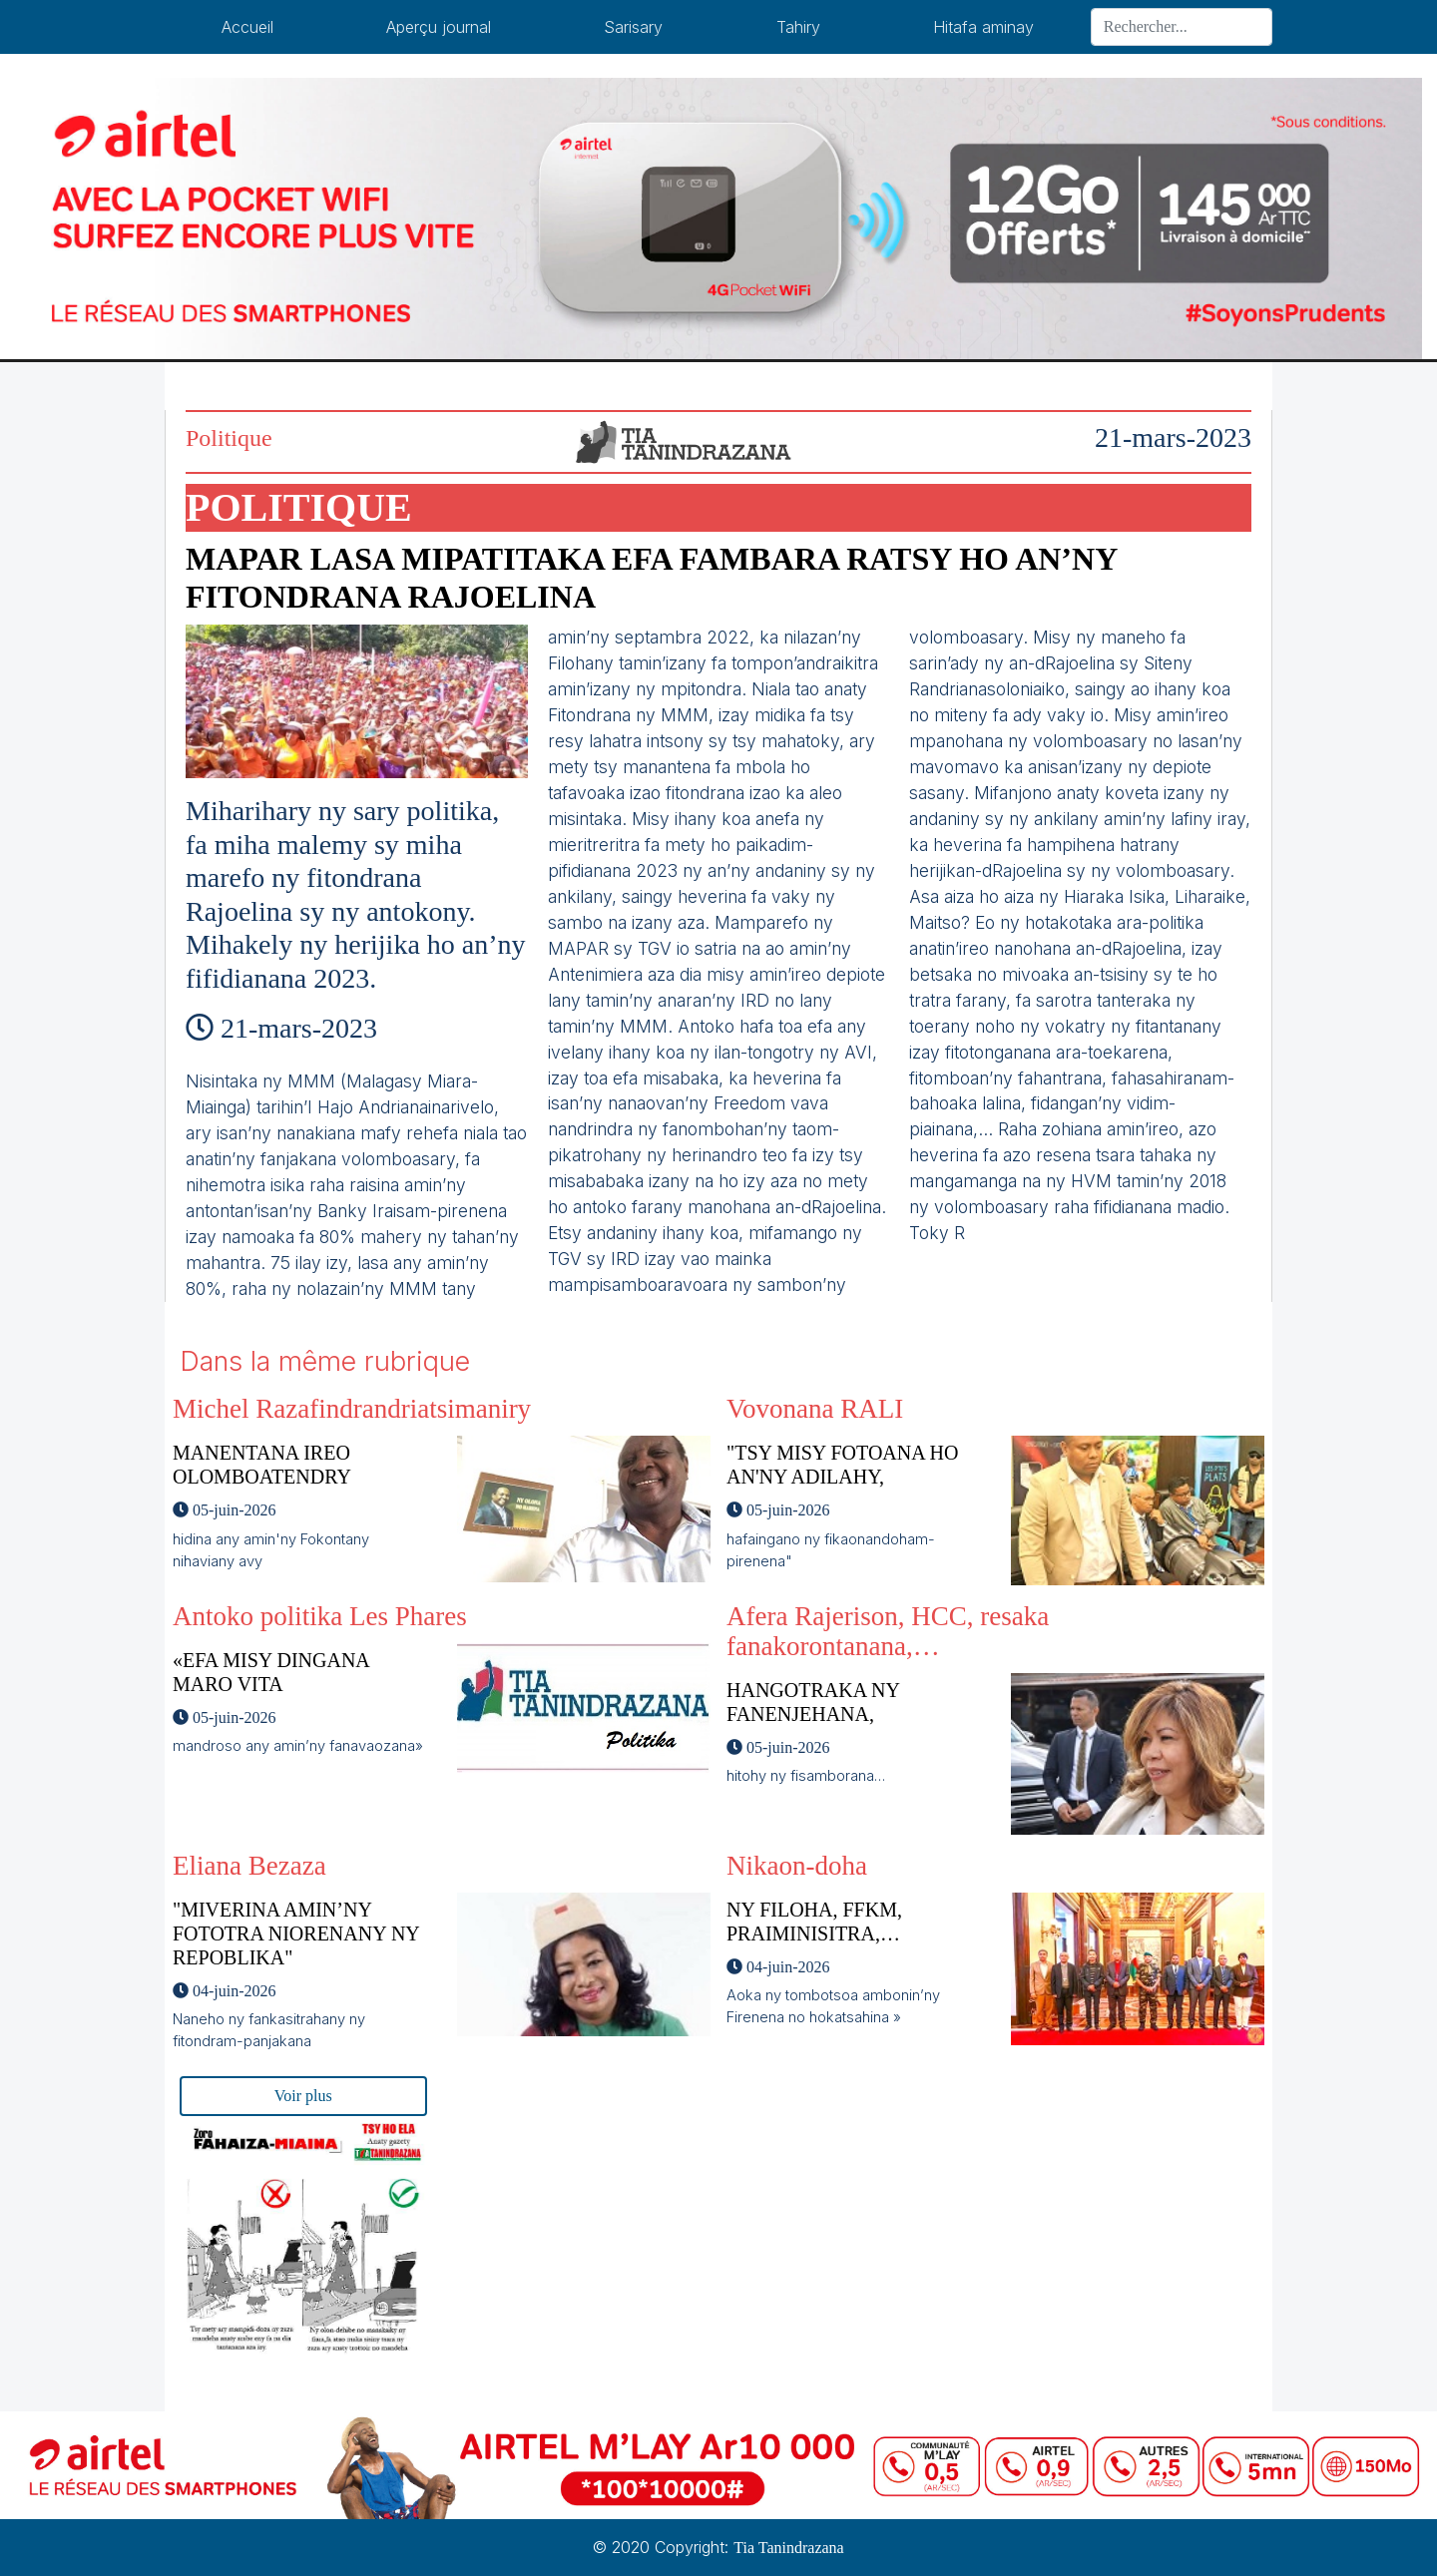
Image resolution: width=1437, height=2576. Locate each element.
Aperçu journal (438, 27)
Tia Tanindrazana (788, 2547)
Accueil (247, 27)
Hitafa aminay (983, 27)
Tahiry (798, 27)
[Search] (1181, 27)
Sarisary (633, 27)
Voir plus (303, 2095)
